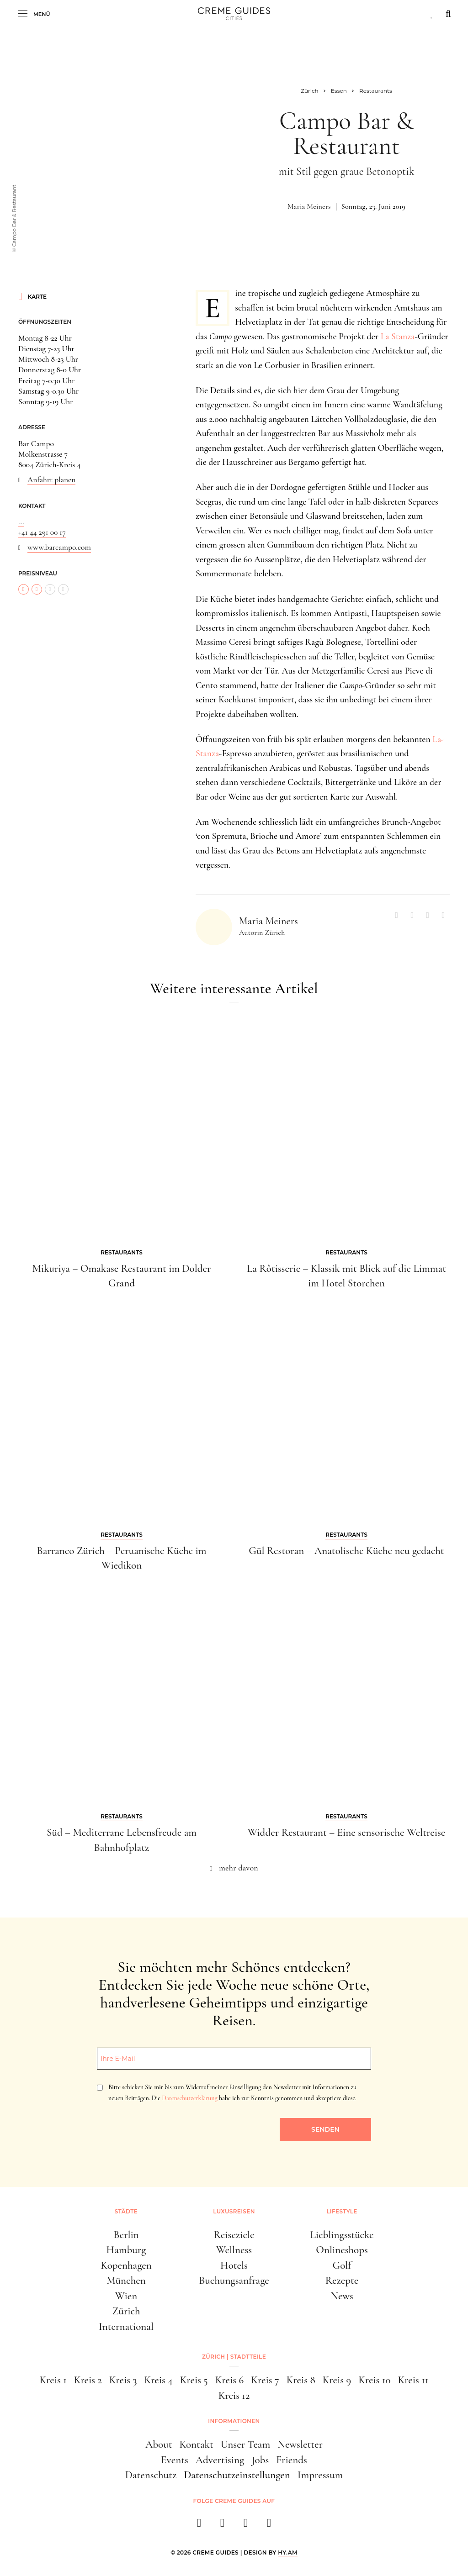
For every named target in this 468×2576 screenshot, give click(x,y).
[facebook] (199, 2525)
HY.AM (288, 2552)
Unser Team (245, 2444)
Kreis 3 (123, 2380)
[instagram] (222, 2525)
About (158, 2444)
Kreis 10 (374, 2380)
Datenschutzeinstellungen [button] (237, 2475)
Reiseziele (234, 2234)
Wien (126, 2296)
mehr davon (238, 1868)
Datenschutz (151, 2475)
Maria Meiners (309, 206)
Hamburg (126, 2250)
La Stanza (398, 336)
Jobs (260, 2460)
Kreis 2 (88, 2380)
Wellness (234, 2250)
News (341, 2296)
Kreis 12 (234, 2395)
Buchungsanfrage (234, 2280)
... (21, 522)
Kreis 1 (53, 2380)
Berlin (125, 2234)
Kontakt (196, 2444)
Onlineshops (342, 2250)
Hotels (234, 2265)
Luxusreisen (234, 2211)
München (126, 2280)
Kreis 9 (337, 2380)
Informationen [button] (234, 2421)
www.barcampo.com (59, 547)
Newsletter (300, 2444)
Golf (342, 2265)
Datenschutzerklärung (189, 2098)
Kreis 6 (229, 2380)
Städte (126, 2211)
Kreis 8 (301, 2380)
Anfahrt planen (51, 480)
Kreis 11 (413, 2380)
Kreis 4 (158, 2380)
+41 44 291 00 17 (42, 532)
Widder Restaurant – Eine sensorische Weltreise (346, 1832)
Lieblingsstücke (341, 2234)
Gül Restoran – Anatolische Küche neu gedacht (346, 1550)
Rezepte (342, 2280)
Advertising (220, 2460)
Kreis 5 (194, 2380)
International (126, 2326)
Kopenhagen (126, 2265)
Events (174, 2460)
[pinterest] (245, 2525)
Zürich (126, 2311)
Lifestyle (341, 2211)
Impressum (320, 2475)
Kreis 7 (265, 2380)
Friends (291, 2460)
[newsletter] (269, 2525)
